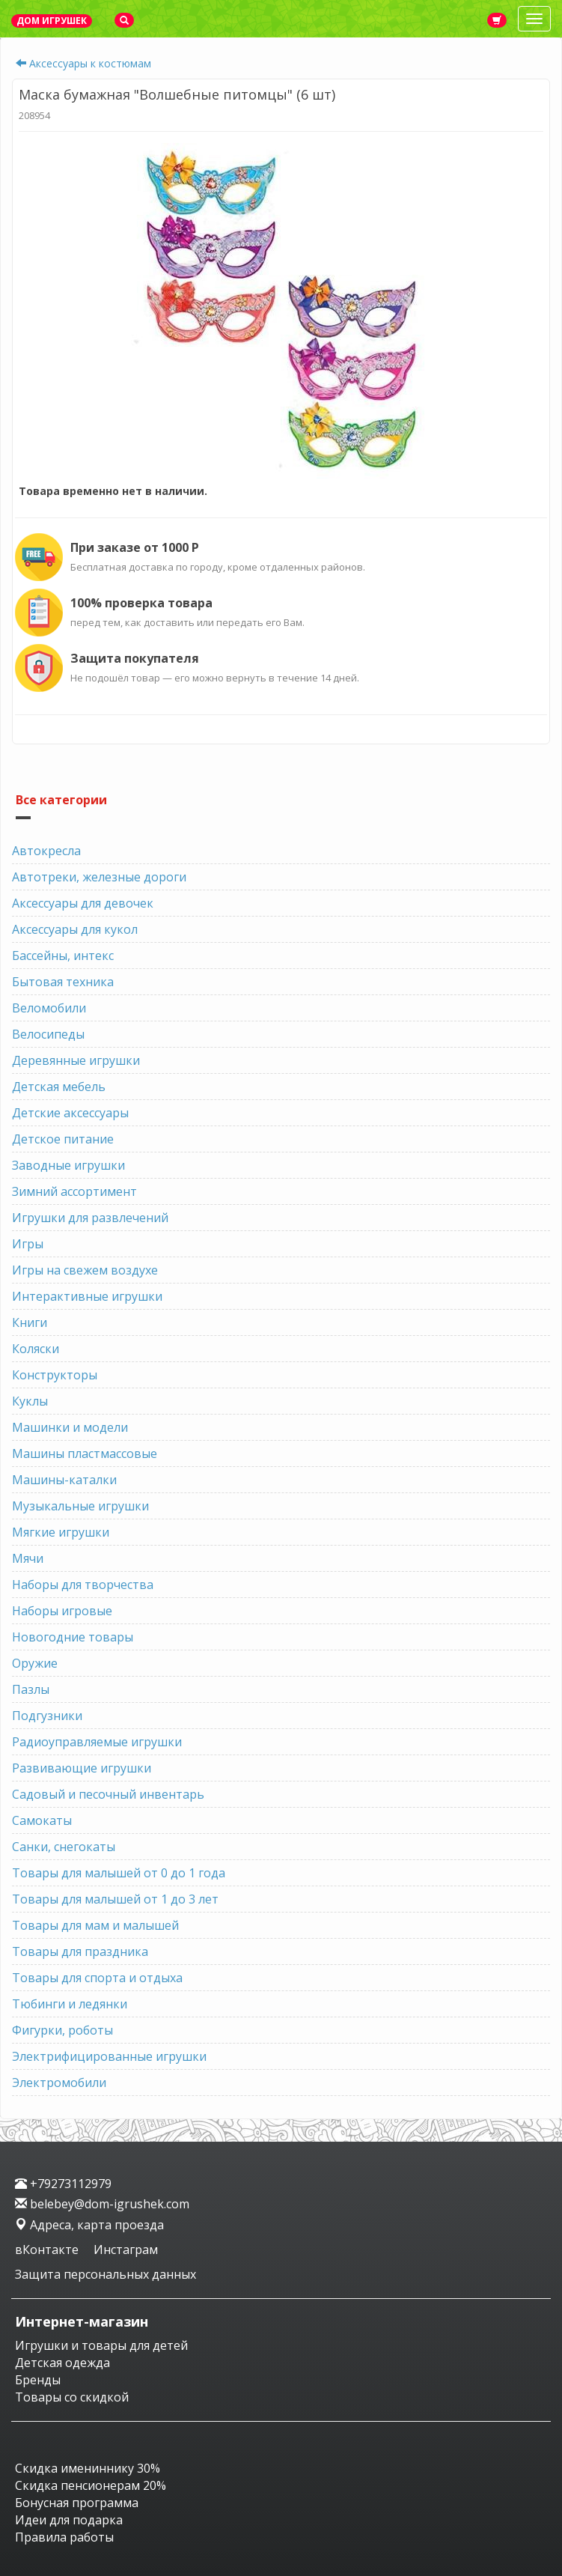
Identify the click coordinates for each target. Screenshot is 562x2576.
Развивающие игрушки (81, 1768)
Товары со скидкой (72, 2397)
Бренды (38, 2380)
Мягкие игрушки (60, 1532)
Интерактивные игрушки (87, 1296)
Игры (27, 1244)
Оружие (35, 1663)
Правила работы (64, 2537)
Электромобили (59, 2082)
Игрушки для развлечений (90, 1217)
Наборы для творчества (82, 1584)
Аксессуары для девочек (82, 903)
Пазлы (30, 1689)
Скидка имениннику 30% (87, 2468)
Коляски (35, 1348)
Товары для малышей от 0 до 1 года (118, 1873)
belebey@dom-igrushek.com (102, 2204)
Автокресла (46, 850)
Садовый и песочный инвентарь (108, 1794)
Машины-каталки (64, 1479)
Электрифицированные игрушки (109, 2056)
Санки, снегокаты (63, 1846)
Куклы (30, 1401)
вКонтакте (48, 2249)
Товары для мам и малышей (95, 1925)
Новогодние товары (72, 1637)
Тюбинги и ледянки (69, 2004)
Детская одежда (62, 2362)
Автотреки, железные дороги (99, 877)
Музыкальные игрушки (80, 1506)
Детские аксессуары (70, 1113)
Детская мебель (59, 1086)
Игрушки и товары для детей (101, 2345)
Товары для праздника (80, 1951)
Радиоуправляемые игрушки (97, 1742)
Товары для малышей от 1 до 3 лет (115, 1899)
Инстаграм (126, 2249)
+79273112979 (63, 2183)
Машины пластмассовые (84, 1453)
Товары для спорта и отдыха (97, 1977)
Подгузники (47, 1715)
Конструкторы (54, 1375)
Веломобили (49, 1008)
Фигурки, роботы (62, 2030)
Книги (29, 1322)
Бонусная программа (76, 2502)
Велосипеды (48, 1034)
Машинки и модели (70, 1427)
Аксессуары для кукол (75, 929)
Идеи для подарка (69, 2520)
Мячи (27, 1558)
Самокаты (42, 1820)
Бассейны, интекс (63, 955)
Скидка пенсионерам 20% (90, 2485)
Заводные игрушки (68, 1165)
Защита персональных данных (105, 2274)
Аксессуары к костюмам (90, 63)
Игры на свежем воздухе (85, 1270)
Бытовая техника (63, 981)
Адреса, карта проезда (89, 2225)
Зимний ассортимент (74, 1191)
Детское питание (63, 1139)
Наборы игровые (62, 1611)
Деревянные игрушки (76, 1060)
